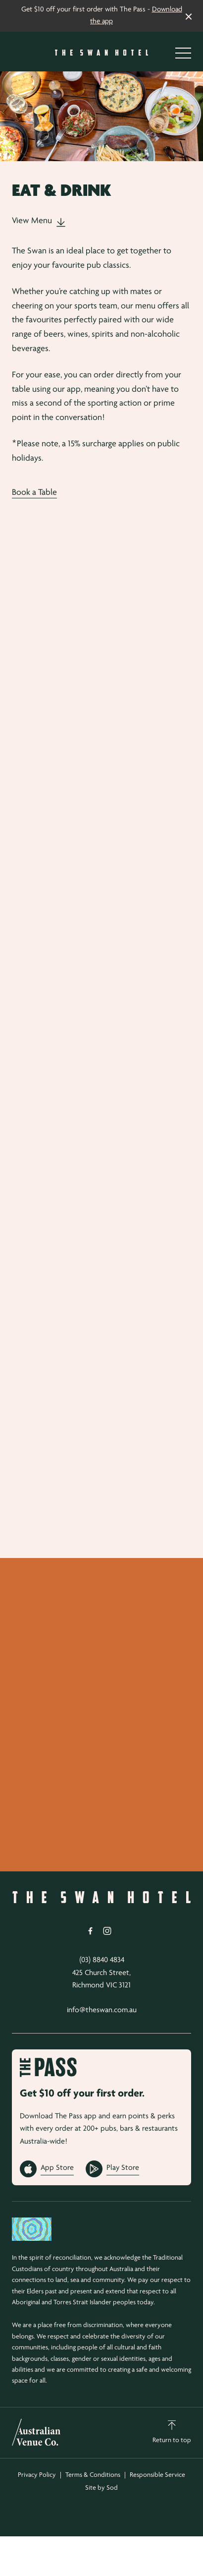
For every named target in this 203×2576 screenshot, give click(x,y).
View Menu (39, 221)
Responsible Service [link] (157, 2475)
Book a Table (34, 492)
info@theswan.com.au (102, 2010)
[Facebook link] (90, 1930)
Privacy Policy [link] (37, 2475)
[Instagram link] (107, 1930)
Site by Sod (101, 2488)
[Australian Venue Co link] (36, 2432)
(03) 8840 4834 (101, 1960)
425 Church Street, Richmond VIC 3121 (101, 1979)
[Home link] (101, 53)
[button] (183, 55)
